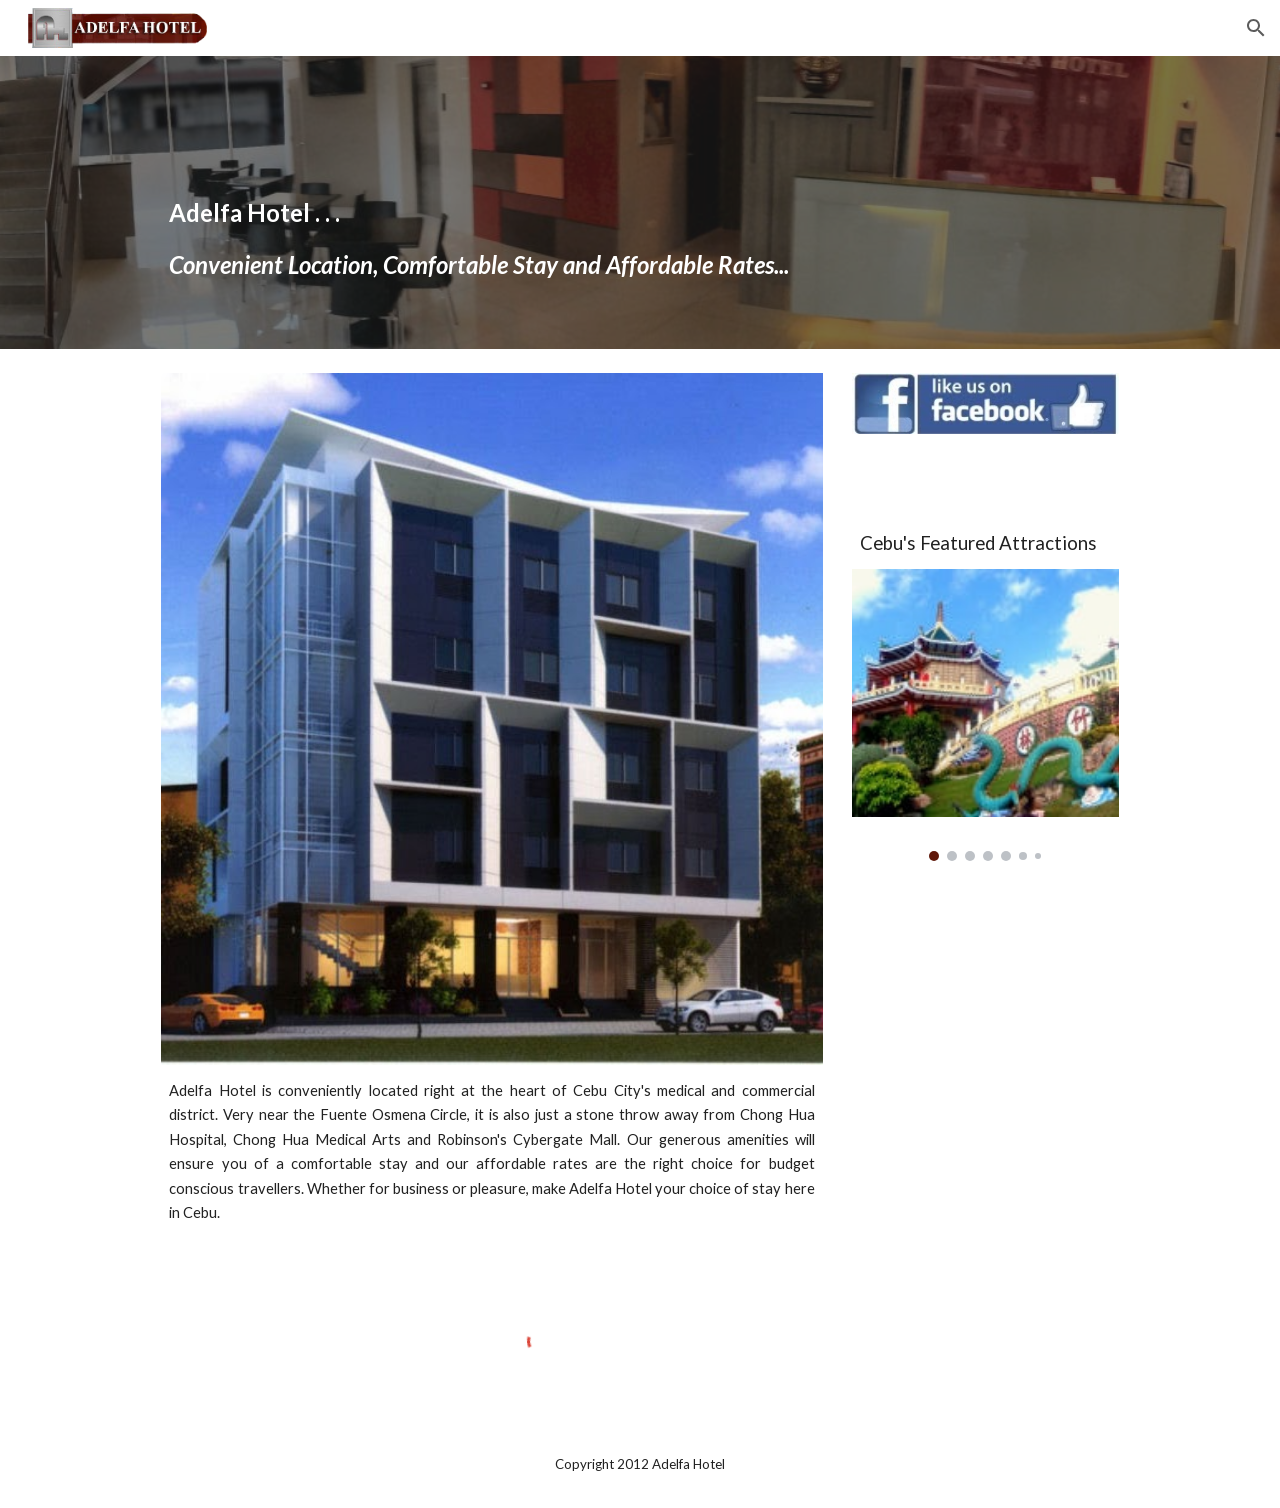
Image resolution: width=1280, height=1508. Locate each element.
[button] (1256, 28)
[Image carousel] (985, 715)
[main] (639, 202)
